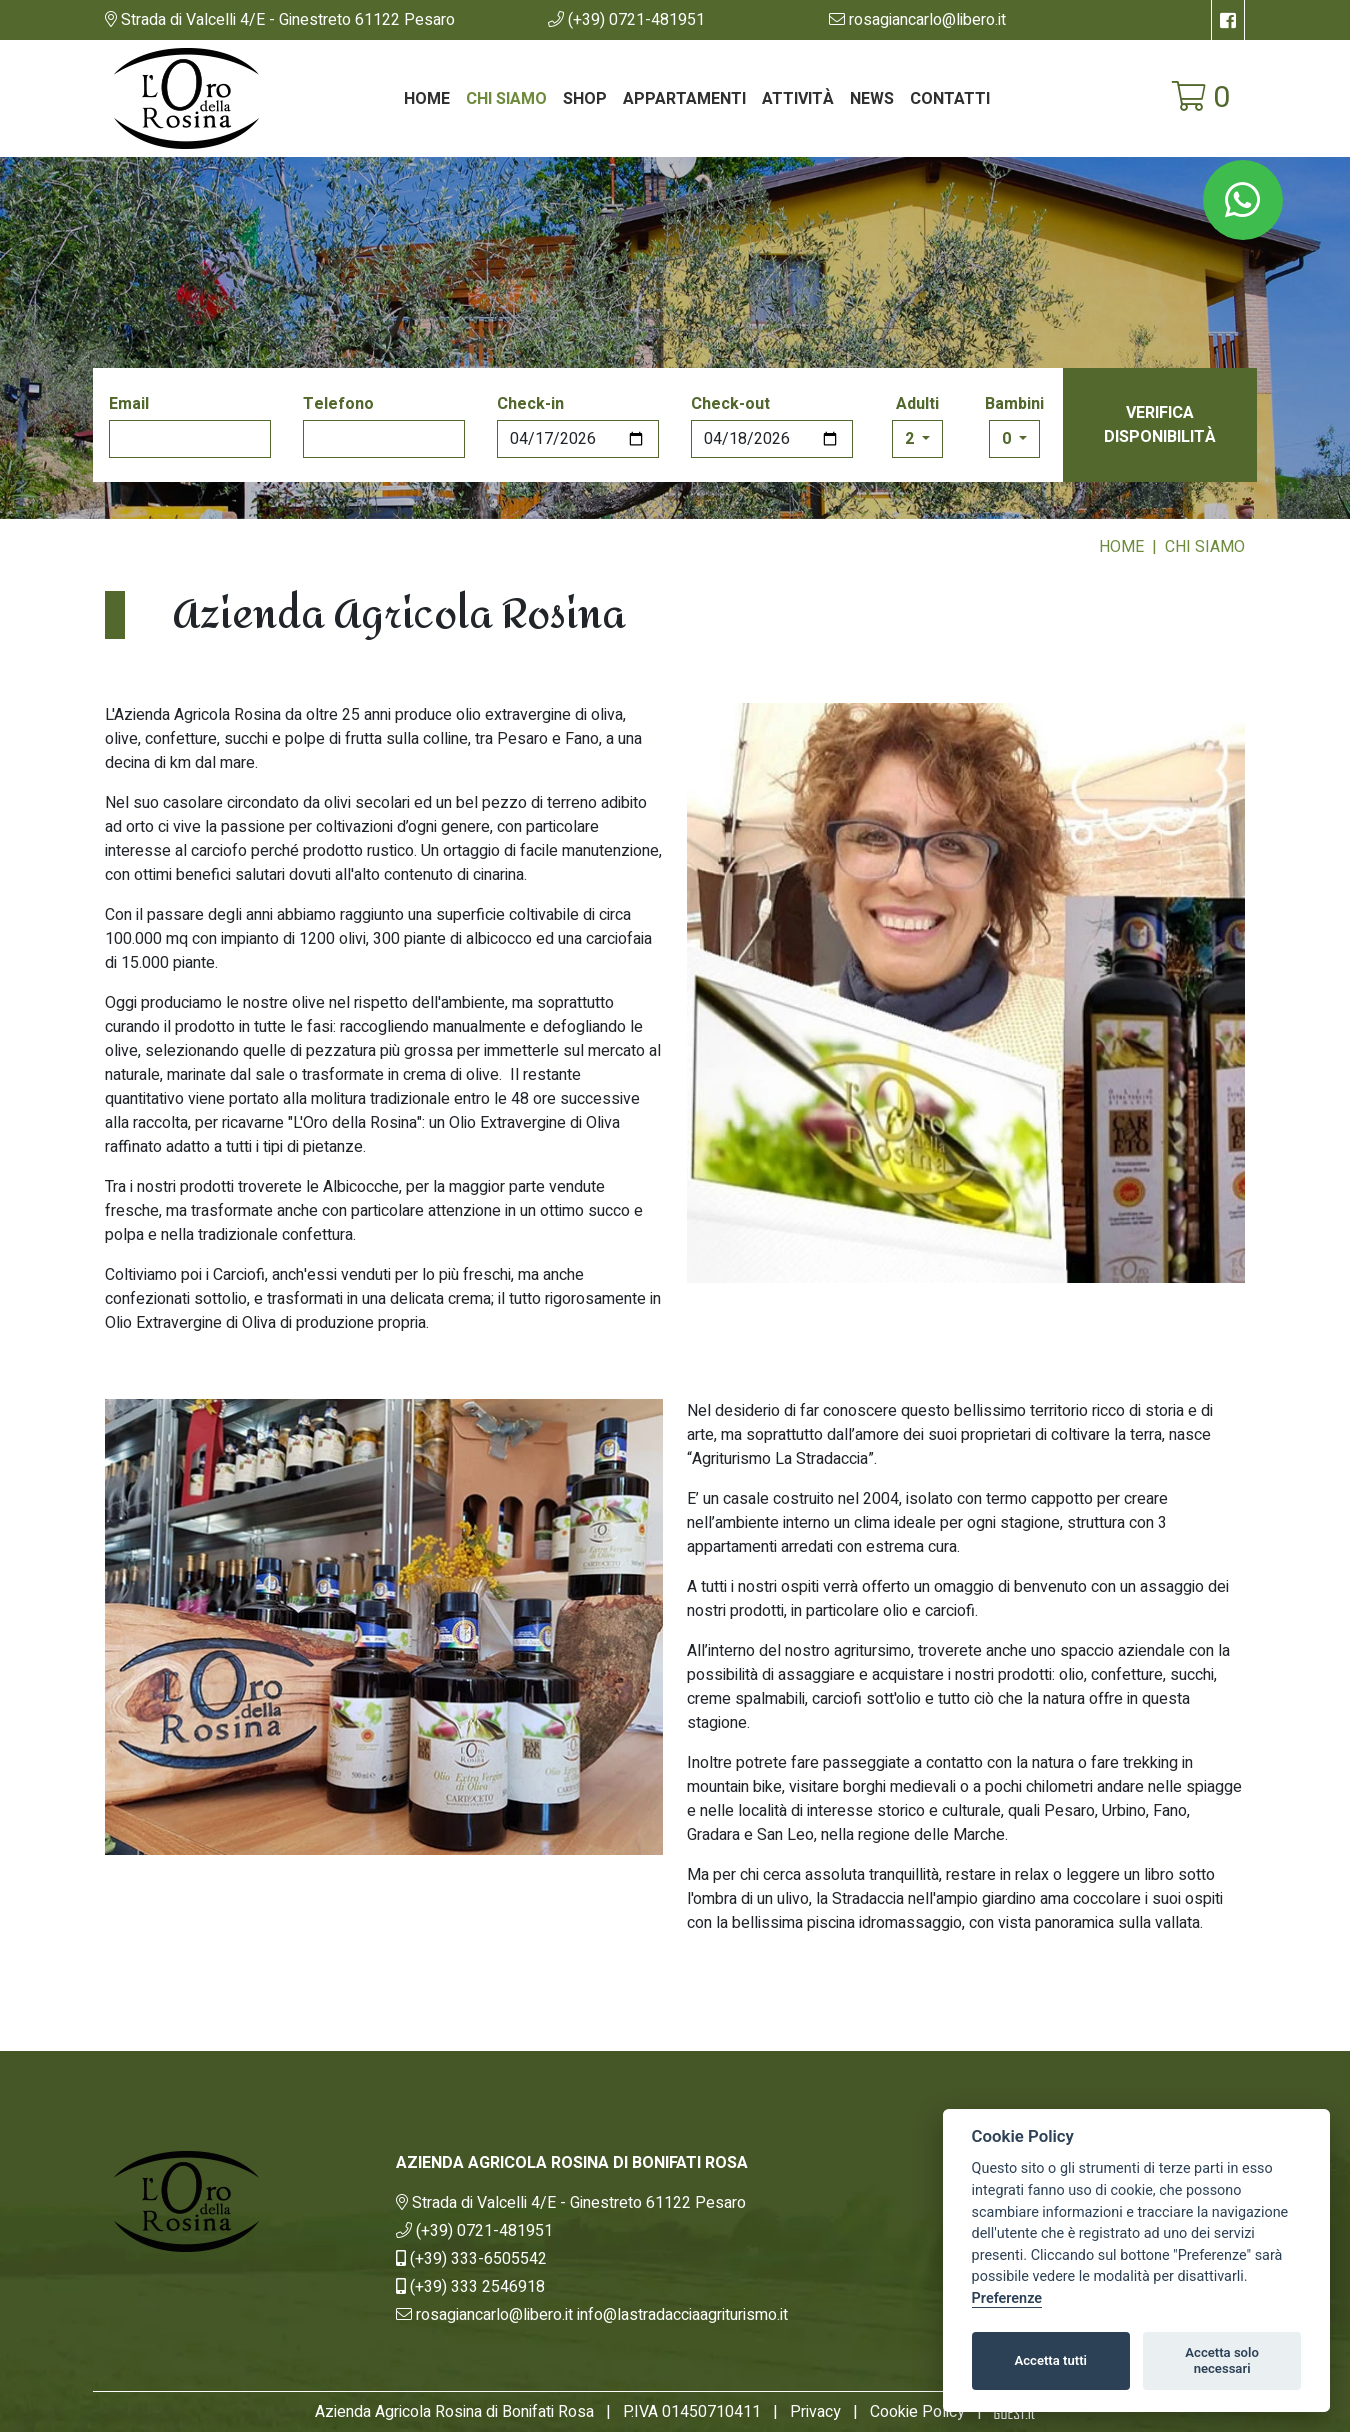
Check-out (730, 404)
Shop (585, 99)
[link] (280, 20)
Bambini (1014, 404)
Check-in (530, 404)
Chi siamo (506, 99)
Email (129, 404)
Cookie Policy (917, 2412)
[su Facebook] (1228, 20)
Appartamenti (684, 99)
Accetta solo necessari (1222, 2360)
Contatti (950, 99)
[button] (626, 20)
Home (427, 99)
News (872, 99)
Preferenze (1007, 2298)
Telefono (338, 404)
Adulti (917, 404)
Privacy (815, 2412)
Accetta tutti (1050, 2360)
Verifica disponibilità (1160, 425)
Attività (798, 99)
